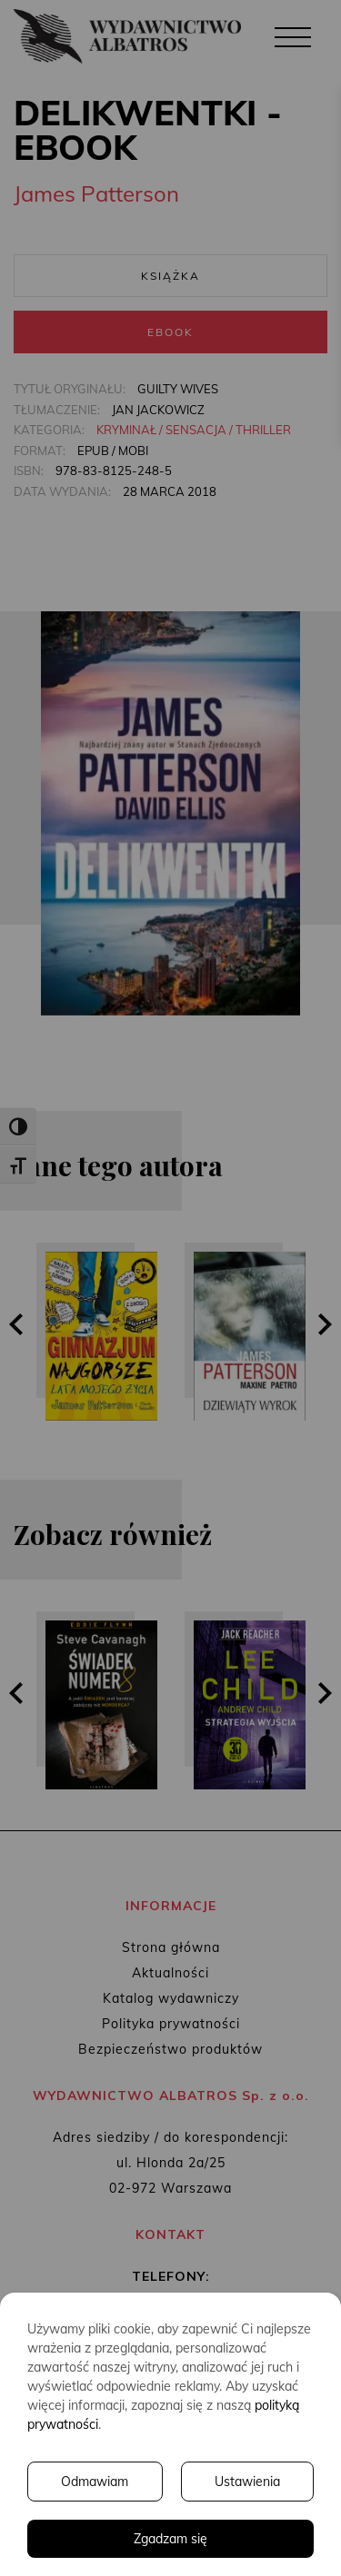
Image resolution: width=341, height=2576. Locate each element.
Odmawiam (94, 2481)
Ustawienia (247, 2481)
